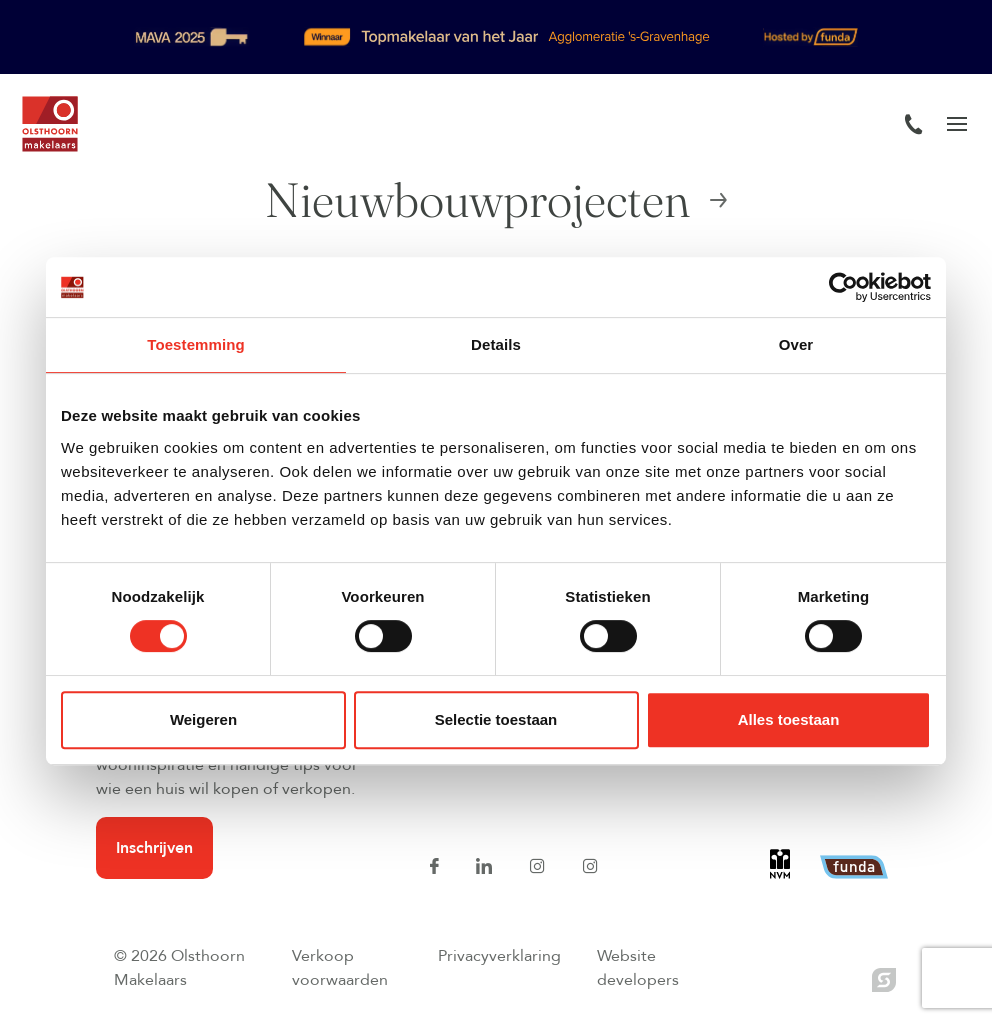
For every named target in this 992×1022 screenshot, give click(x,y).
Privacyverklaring (499, 956)
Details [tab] (496, 344)
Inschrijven (154, 848)
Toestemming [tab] (196, 344)
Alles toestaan (789, 719)
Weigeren (203, 719)
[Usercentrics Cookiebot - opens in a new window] (843, 287)
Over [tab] (796, 344)
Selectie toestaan (496, 719)
